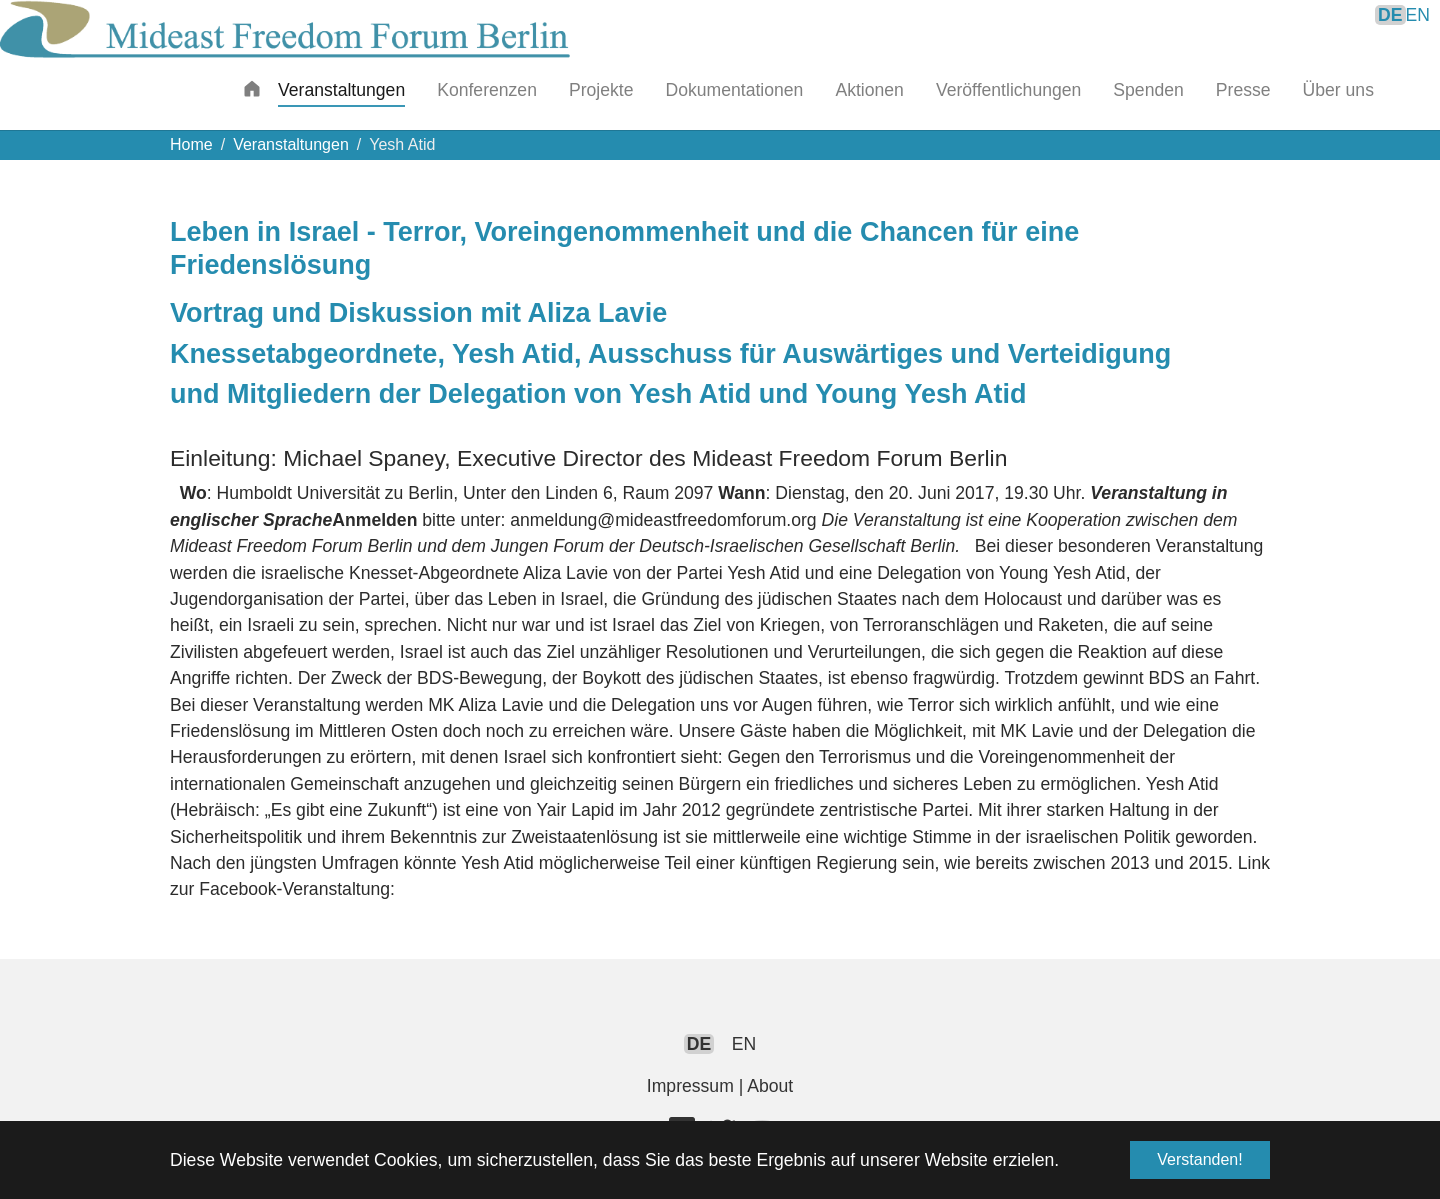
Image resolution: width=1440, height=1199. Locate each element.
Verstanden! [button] (1199, 1159)
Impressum (690, 1086)
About (770, 1086)
